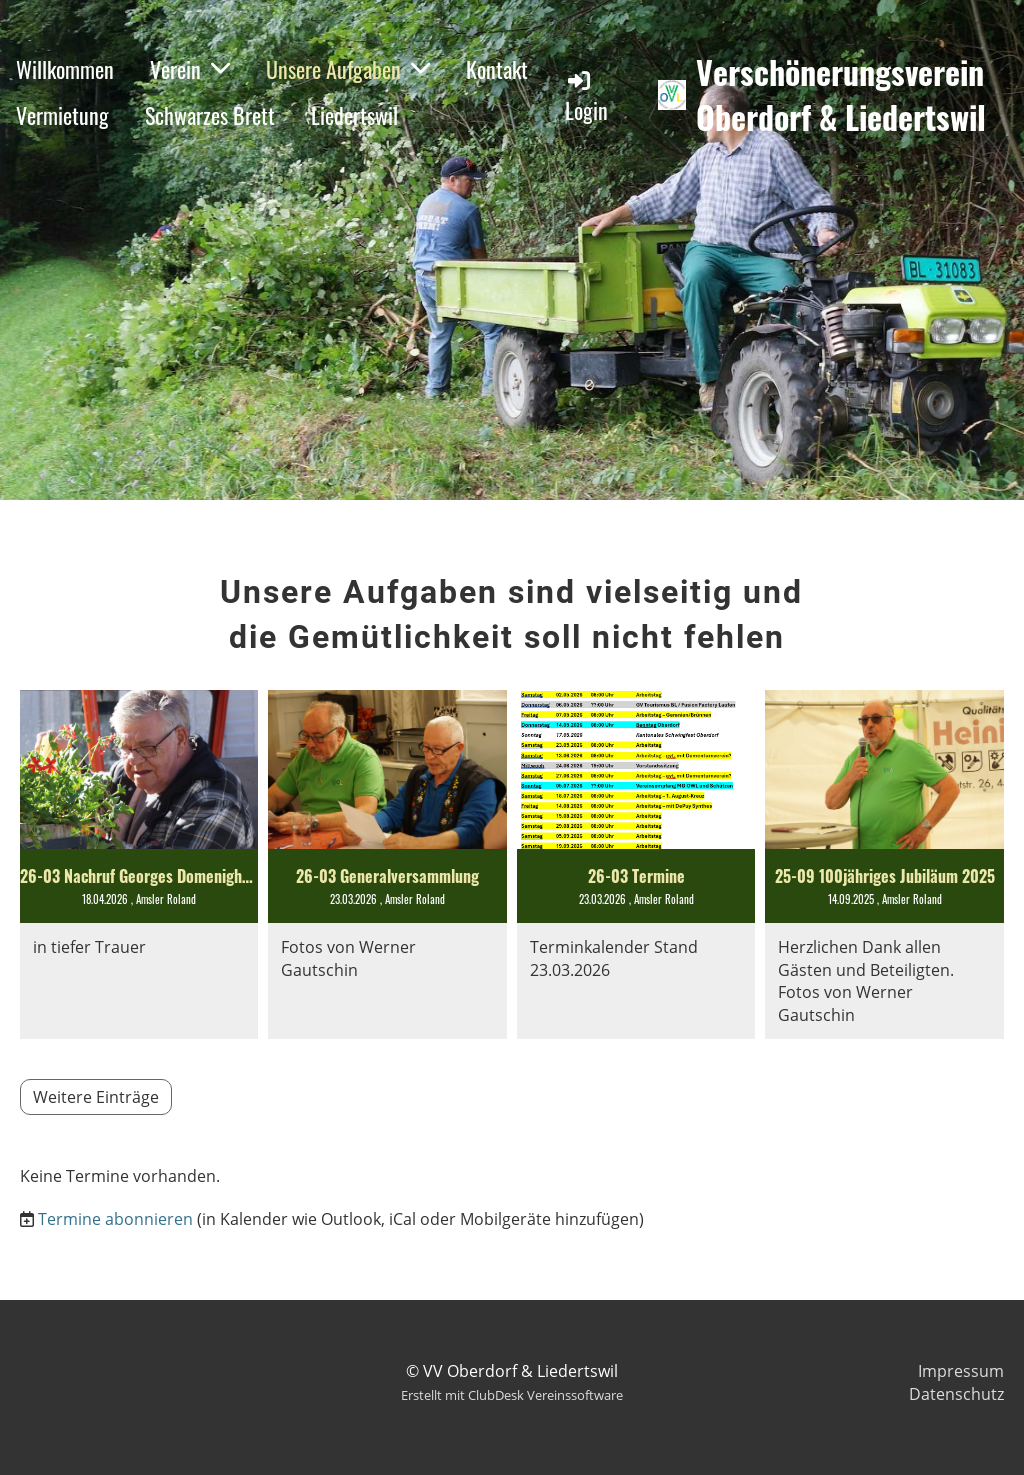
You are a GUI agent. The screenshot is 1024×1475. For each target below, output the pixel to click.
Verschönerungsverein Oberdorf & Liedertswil (841, 95)
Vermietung (62, 115)
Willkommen (65, 69)
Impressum (961, 1371)
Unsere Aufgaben (348, 69)
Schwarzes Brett (210, 115)
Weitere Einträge (96, 1097)
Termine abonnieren (115, 1219)
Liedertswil (354, 115)
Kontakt (497, 69)
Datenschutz (956, 1394)
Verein (190, 69)
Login (586, 96)
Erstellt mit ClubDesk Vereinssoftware (512, 1395)
